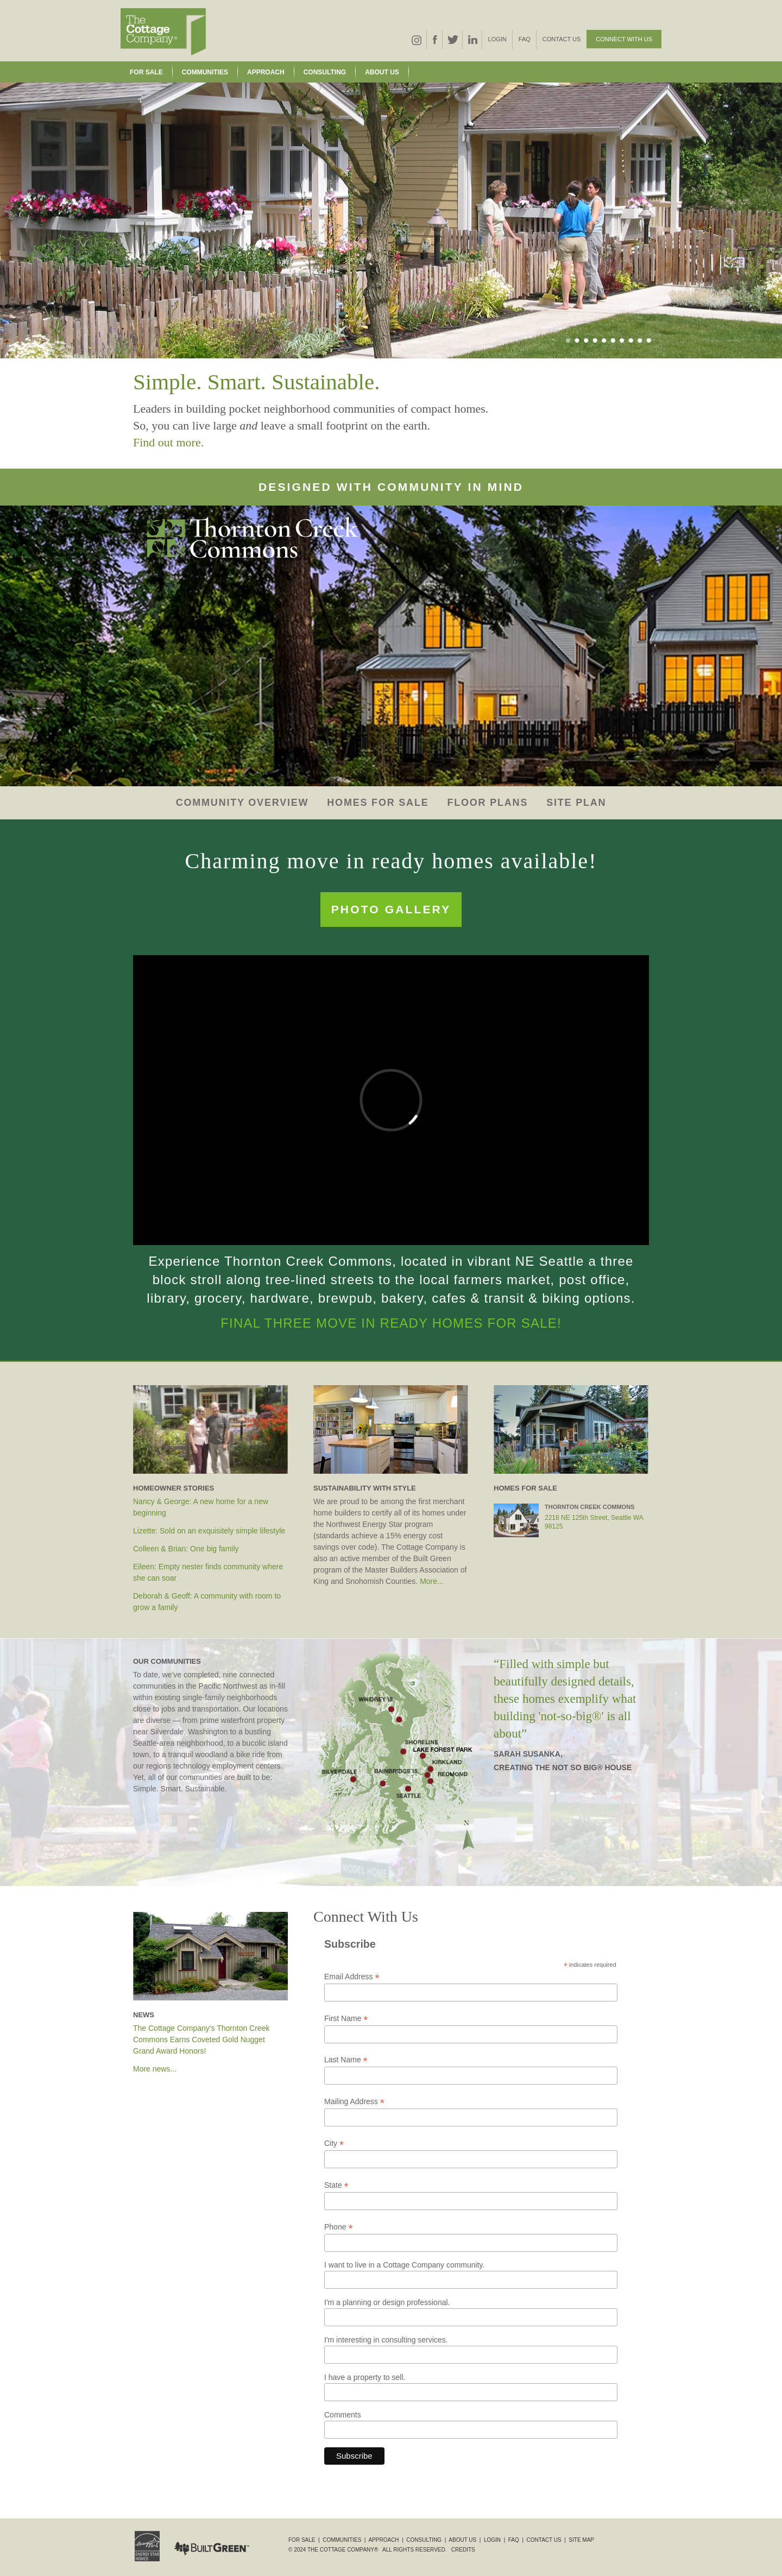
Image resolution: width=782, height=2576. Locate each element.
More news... (154, 2068)
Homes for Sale (377, 802)
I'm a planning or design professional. (387, 2302)
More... (432, 1581)
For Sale (146, 72)
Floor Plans (487, 802)
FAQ (525, 39)
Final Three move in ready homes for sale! (391, 1323)
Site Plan (576, 802)
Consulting (325, 72)
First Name (346, 2018)
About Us (382, 72)
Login (497, 39)
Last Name (346, 2060)
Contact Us (562, 39)
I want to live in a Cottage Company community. (404, 2265)
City (334, 2143)
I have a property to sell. (364, 2377)
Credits (463, 2550)
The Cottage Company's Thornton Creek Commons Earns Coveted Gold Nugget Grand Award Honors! (201, 2039)
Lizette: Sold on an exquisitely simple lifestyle (209, 1530)
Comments (342, 2414)
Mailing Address (354, 2102)
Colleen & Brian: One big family (186, 1548)
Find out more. (168, 442)
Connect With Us (624, 39)
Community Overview (242, 802)
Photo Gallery (391, 909)
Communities (205, 72)
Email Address (352, 1977)
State (336, 2185)
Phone (338, 2227)
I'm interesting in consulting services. (386, 2339)
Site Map (581, 2540)
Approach (266, 72)
